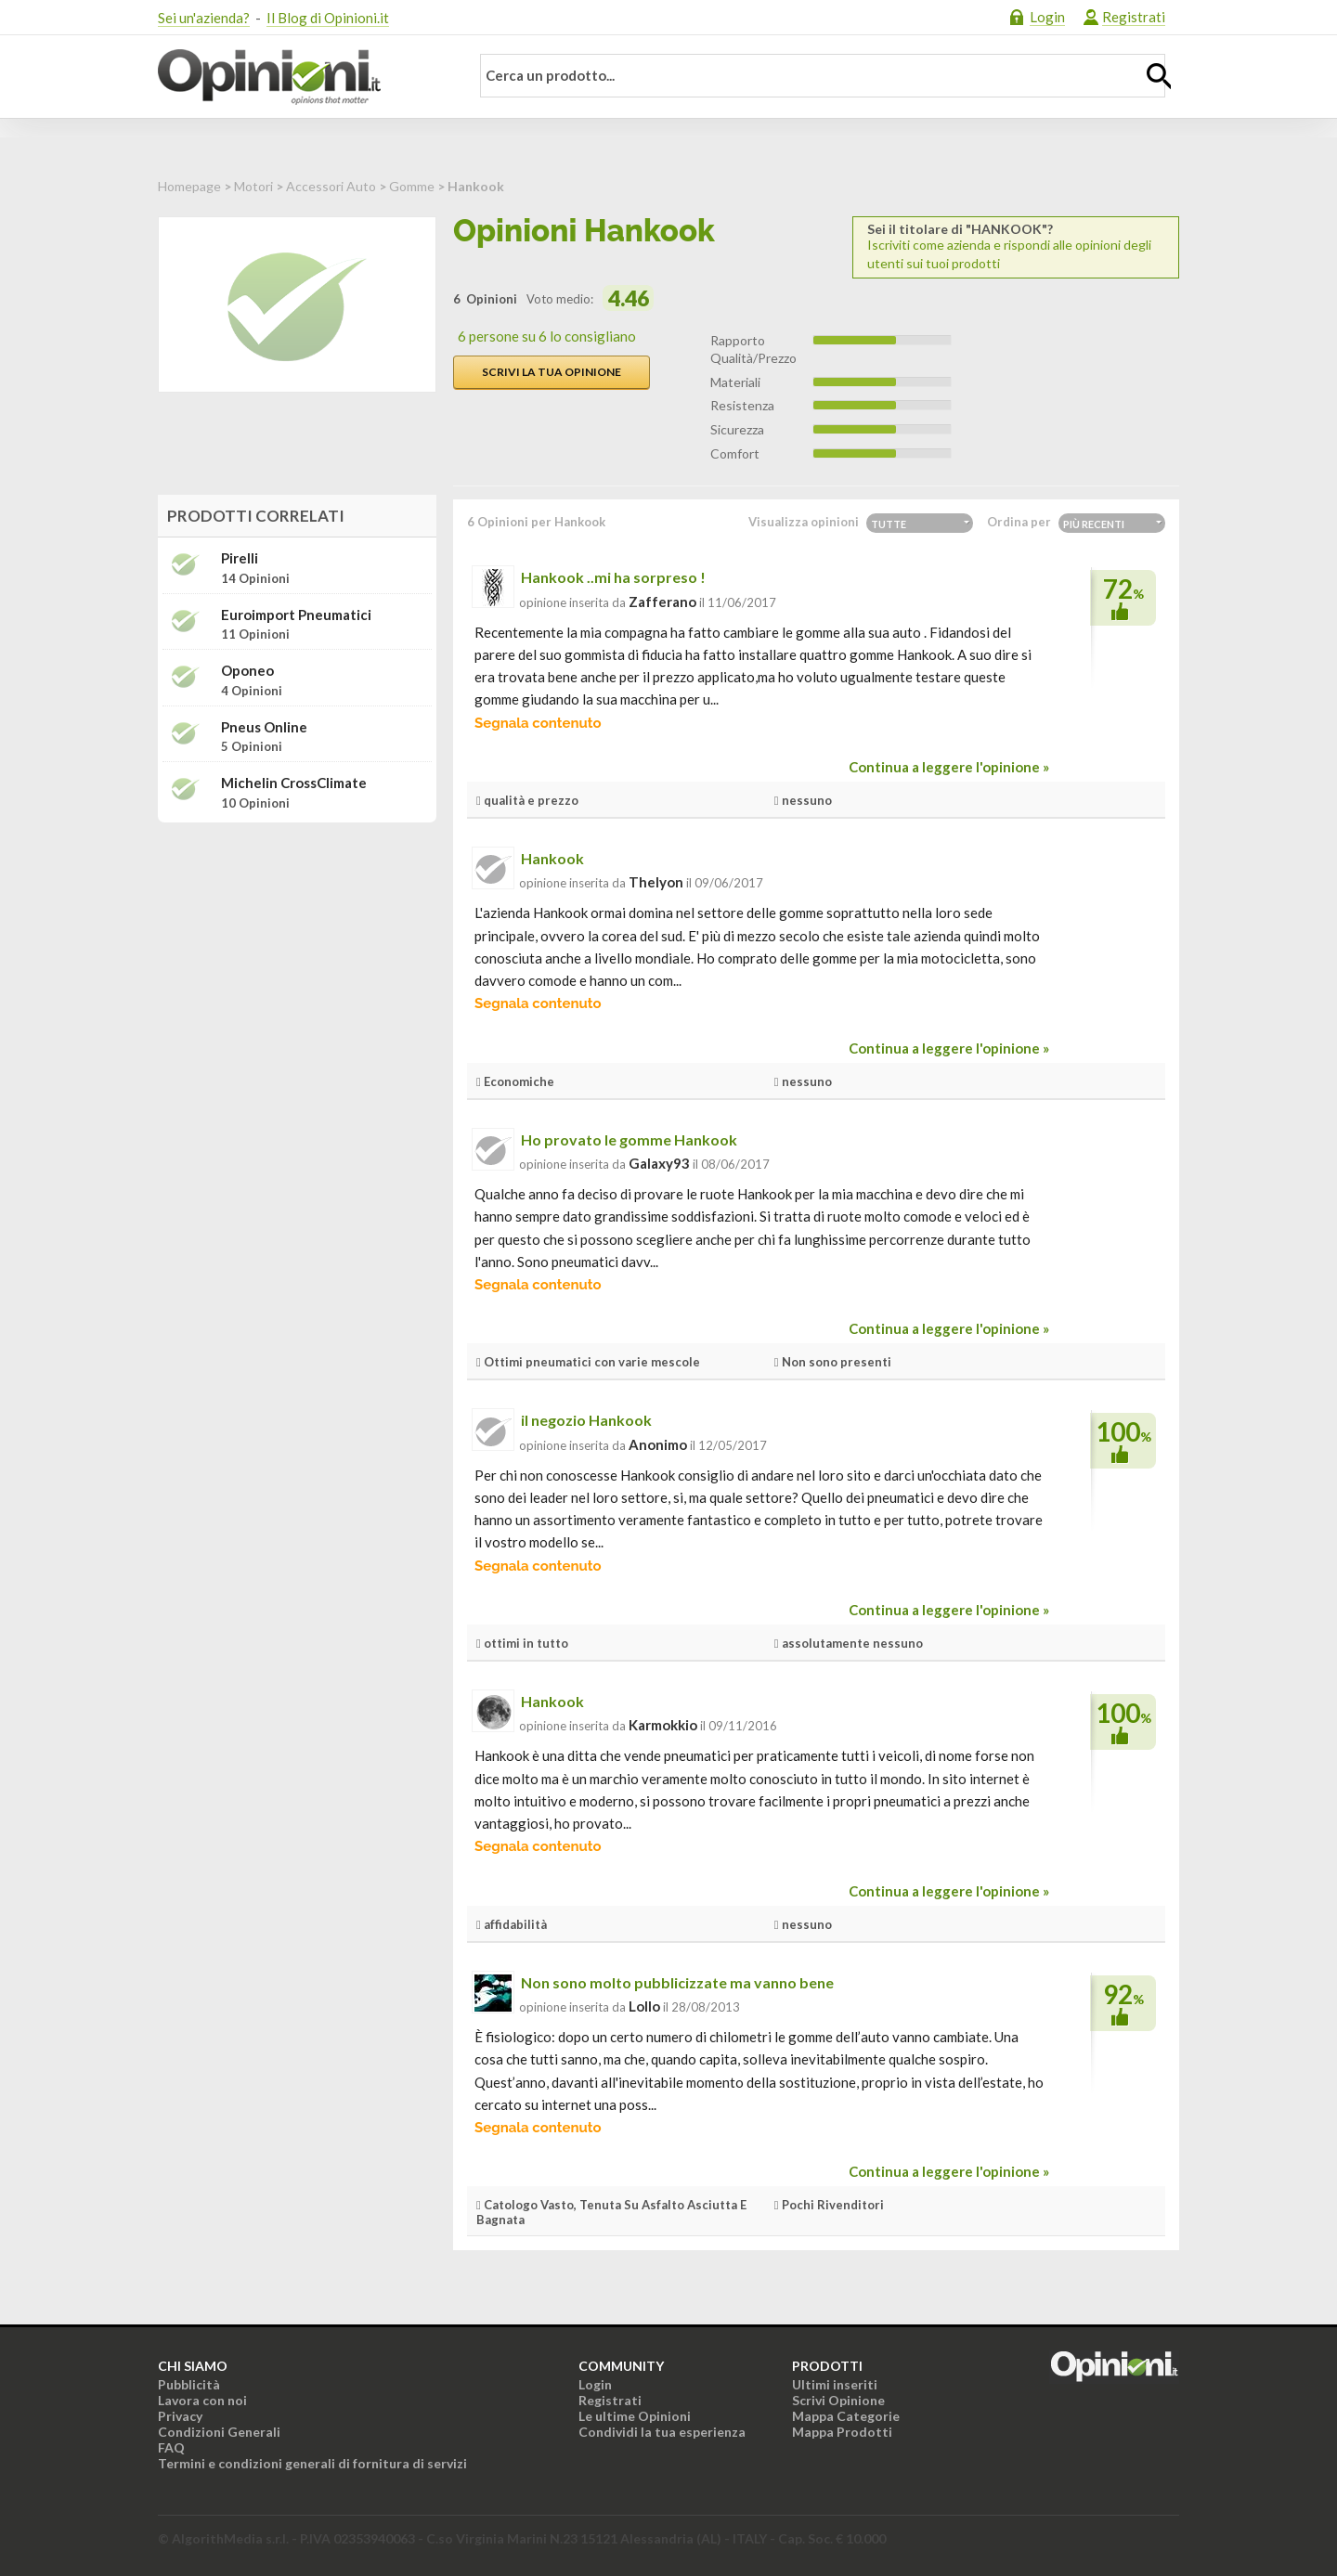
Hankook (552, 858)
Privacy (180, 2416)
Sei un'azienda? (204, 17)
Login (1047, 16)
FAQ (171, 2447)
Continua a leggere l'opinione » (949, 766)
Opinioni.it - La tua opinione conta (302, 77)
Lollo (644, 2006)
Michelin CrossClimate (294, 783)
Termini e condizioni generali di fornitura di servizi (312, 2463)
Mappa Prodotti (842, 2432)
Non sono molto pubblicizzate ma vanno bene (677, 1982)
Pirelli (239, 558)
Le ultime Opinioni (634, 2416)
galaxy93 (659, 1163)
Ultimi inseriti (834, 2384)
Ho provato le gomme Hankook (629, 1139)
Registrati (1133, 16)
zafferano (662, 601)
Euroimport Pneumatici (296, 615)
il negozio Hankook (586, 1420)
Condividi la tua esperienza (662, 2432)
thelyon (656, 882)
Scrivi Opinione (838, 2400)
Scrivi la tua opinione (551, 372)
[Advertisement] (297, 953)
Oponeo (247, 671)
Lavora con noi (202, 2400)
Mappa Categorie (846, 2416)
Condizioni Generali (219, 2432)
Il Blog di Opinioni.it (327, 17)
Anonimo (658, 1444)
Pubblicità (189, 2384)
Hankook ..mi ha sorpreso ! (613, 577)
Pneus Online (264, 727)
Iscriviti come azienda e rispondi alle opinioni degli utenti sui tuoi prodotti (1015, 246)
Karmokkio (663, 1724)
